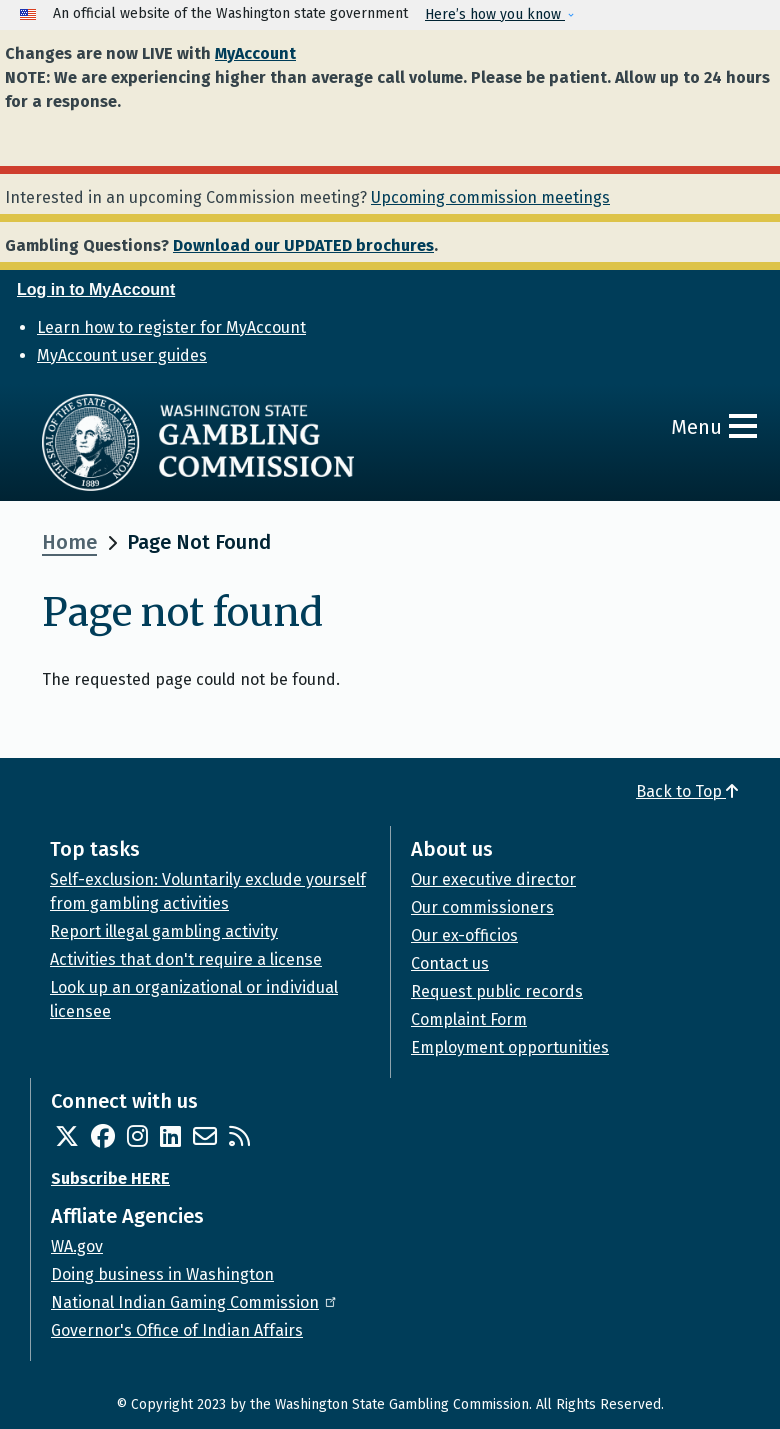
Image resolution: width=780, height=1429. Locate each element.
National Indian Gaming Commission (195, 1302)
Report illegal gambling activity (164, 931)
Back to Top (687, 791)
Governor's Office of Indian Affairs (177, 1330)
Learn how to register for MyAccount (171, 327)
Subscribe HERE (110, 1178)
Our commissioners (482, 907)
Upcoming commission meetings (490, 197)
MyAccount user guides (122, 355)
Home (69, 542)
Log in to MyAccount (96, 289)
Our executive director (493, 879)
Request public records (497, 991)
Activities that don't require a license (186, 959)
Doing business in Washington (162, 1274)
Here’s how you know (495, 14)
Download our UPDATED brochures (303, 245)
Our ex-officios (464, 935)
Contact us (450, 963)
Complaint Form (469, 1019)
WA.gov (77, 1246)
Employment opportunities (510, 1047)
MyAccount (255, 53)
